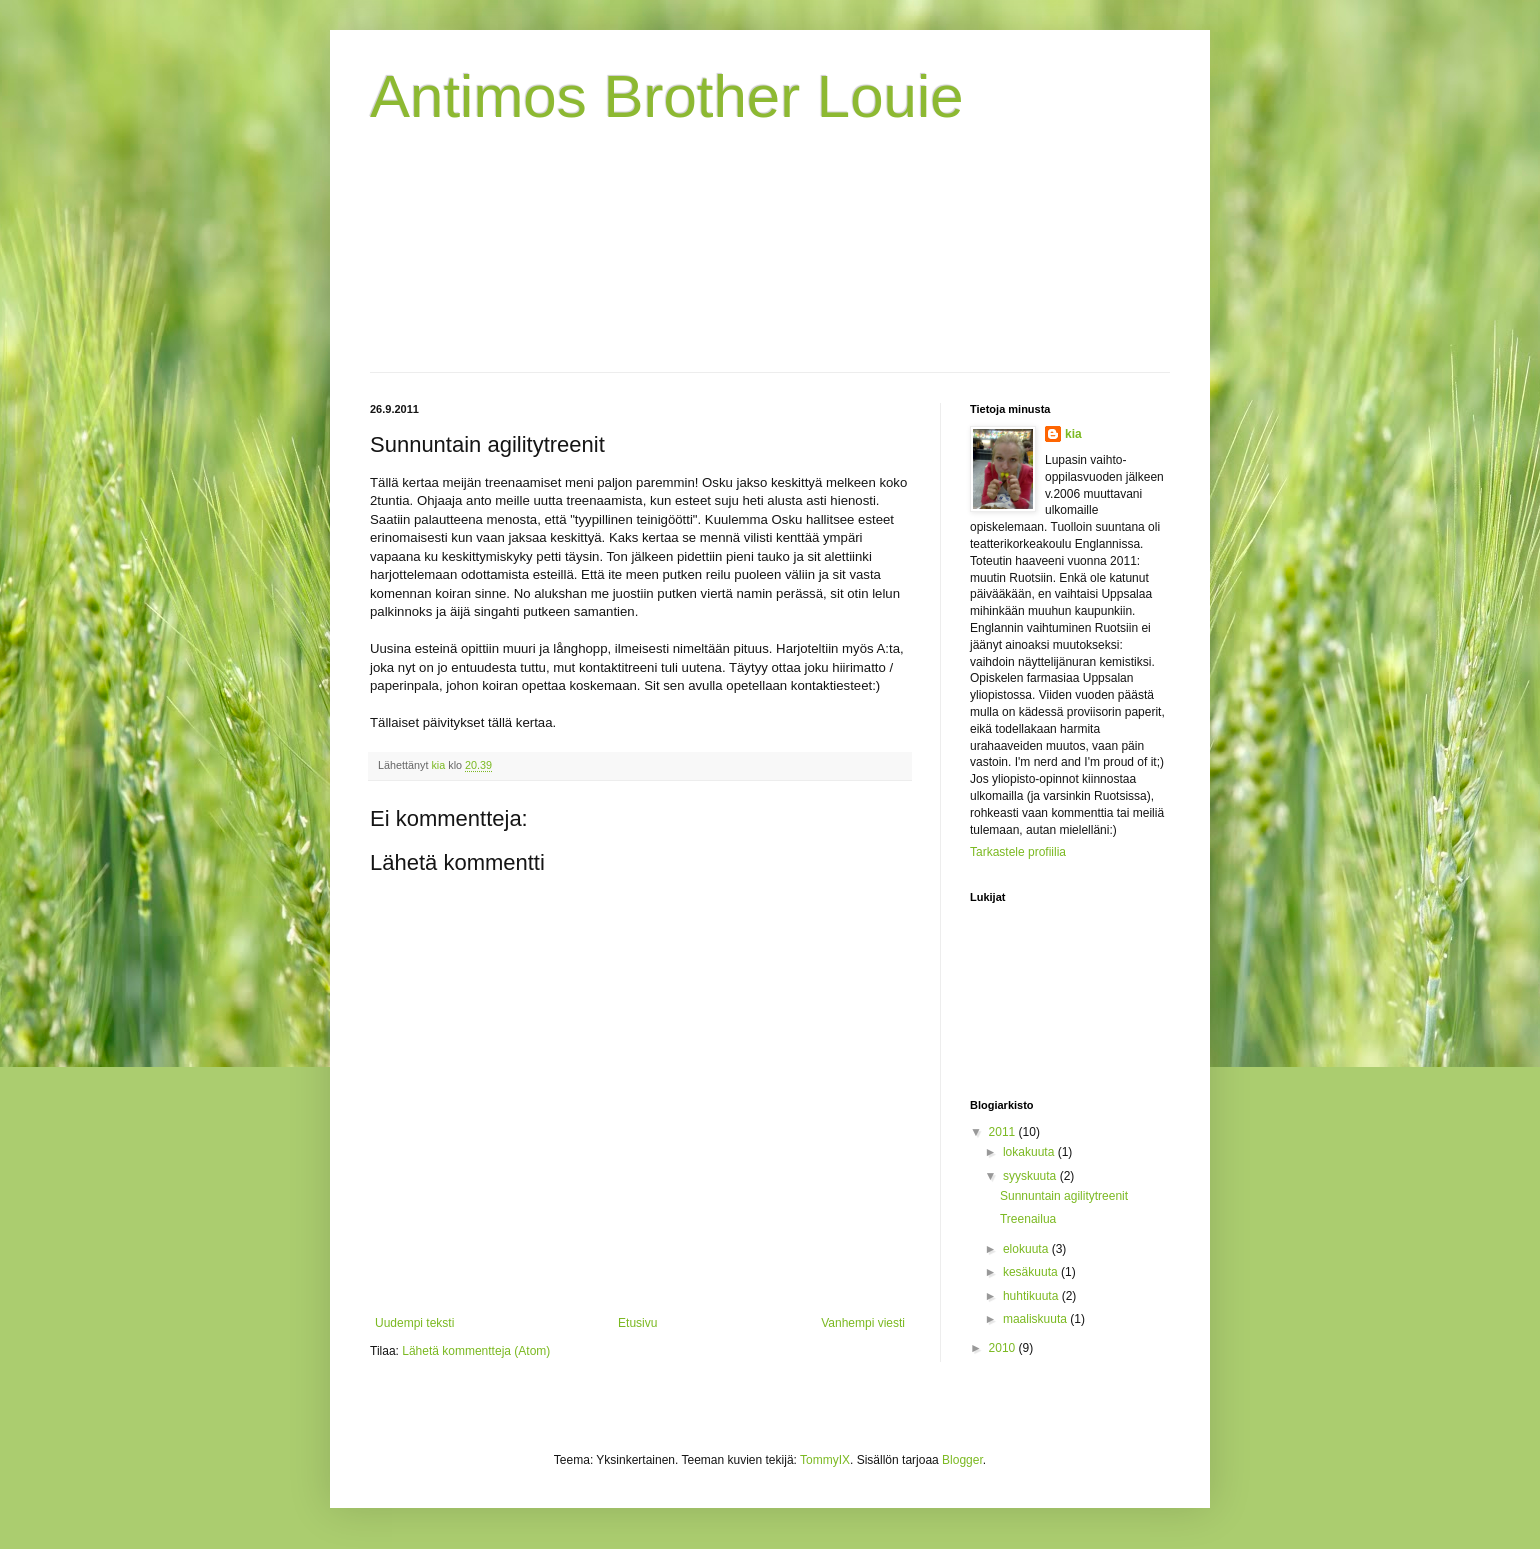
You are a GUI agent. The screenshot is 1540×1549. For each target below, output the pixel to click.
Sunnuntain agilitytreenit (1064, 1196)
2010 (1004, 1348)
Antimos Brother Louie (667, 96)
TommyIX (825, 1460)
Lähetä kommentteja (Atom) (476, 1351)
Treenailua (1028, 1219)
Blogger (962, 1460)
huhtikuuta (1032, 1296)
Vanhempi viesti (863, 1323)
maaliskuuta (1036, 1319)
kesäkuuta (1032, 1272)
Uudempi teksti (414, 1323)
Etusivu (637, 1323)
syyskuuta (1031, 1176)
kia (1073, 434)
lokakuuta (1030, 1152)
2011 (1004, 1132)
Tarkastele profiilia (1018, 852)
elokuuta (1027, 1249)
